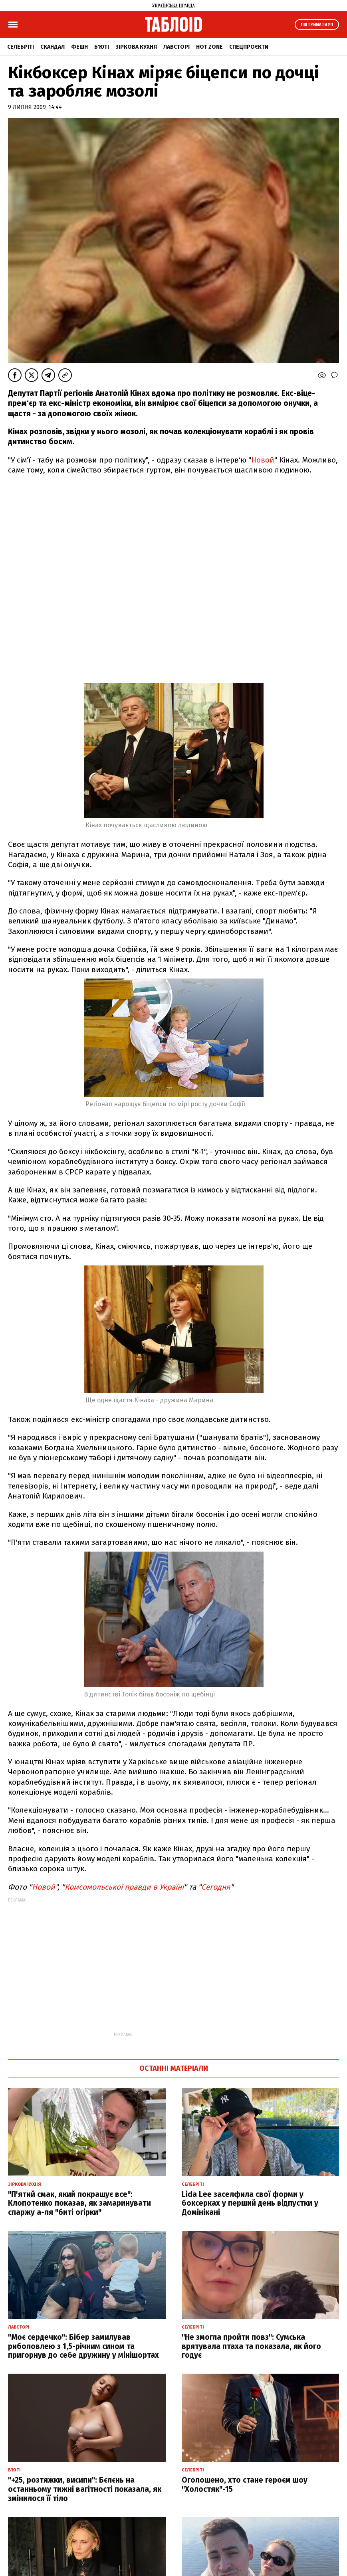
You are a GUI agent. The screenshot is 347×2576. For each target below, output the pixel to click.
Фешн (79, 46)
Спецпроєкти (248, 46)
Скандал (52, 46)
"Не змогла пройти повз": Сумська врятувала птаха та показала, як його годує (251, 2346)
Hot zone (209, 46)
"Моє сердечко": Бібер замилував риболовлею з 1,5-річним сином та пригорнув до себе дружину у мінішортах (83, 2346)
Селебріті (20, 46)
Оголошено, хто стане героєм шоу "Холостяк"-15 (244, 2484)
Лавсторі (176, 46)
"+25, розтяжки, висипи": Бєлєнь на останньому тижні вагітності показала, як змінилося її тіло (84, 2489)
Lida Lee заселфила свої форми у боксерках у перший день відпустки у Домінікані (250, 2203)
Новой (262, 460)
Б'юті (101, 46)
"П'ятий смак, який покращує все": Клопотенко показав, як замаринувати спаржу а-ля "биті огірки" (79, 2203)
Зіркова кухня (136, 46)
